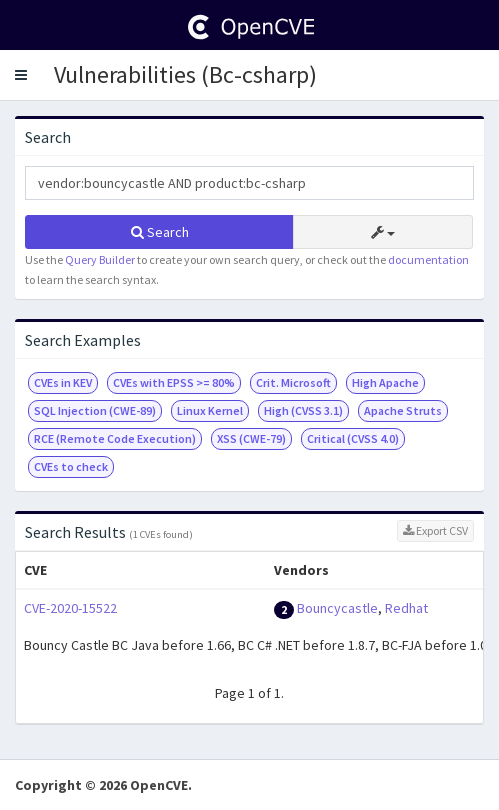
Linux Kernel (210, 410)
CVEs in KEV (63, 382)
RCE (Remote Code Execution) (115, 438)
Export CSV (435, 530)
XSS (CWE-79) (251, 438)
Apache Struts (403, 410)
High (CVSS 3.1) (303, 410)
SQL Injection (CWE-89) (95, 410)
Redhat (406, 608)
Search (160, 232)
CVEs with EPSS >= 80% (174, 382)
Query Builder (100, 259)
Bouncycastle (337, 608)
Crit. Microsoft (293, 382)
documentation (428, 259)
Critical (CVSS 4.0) (353, 438)
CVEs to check (71, 466)
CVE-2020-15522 (70, 608)
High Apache (385, 382)
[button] (21, 75)
